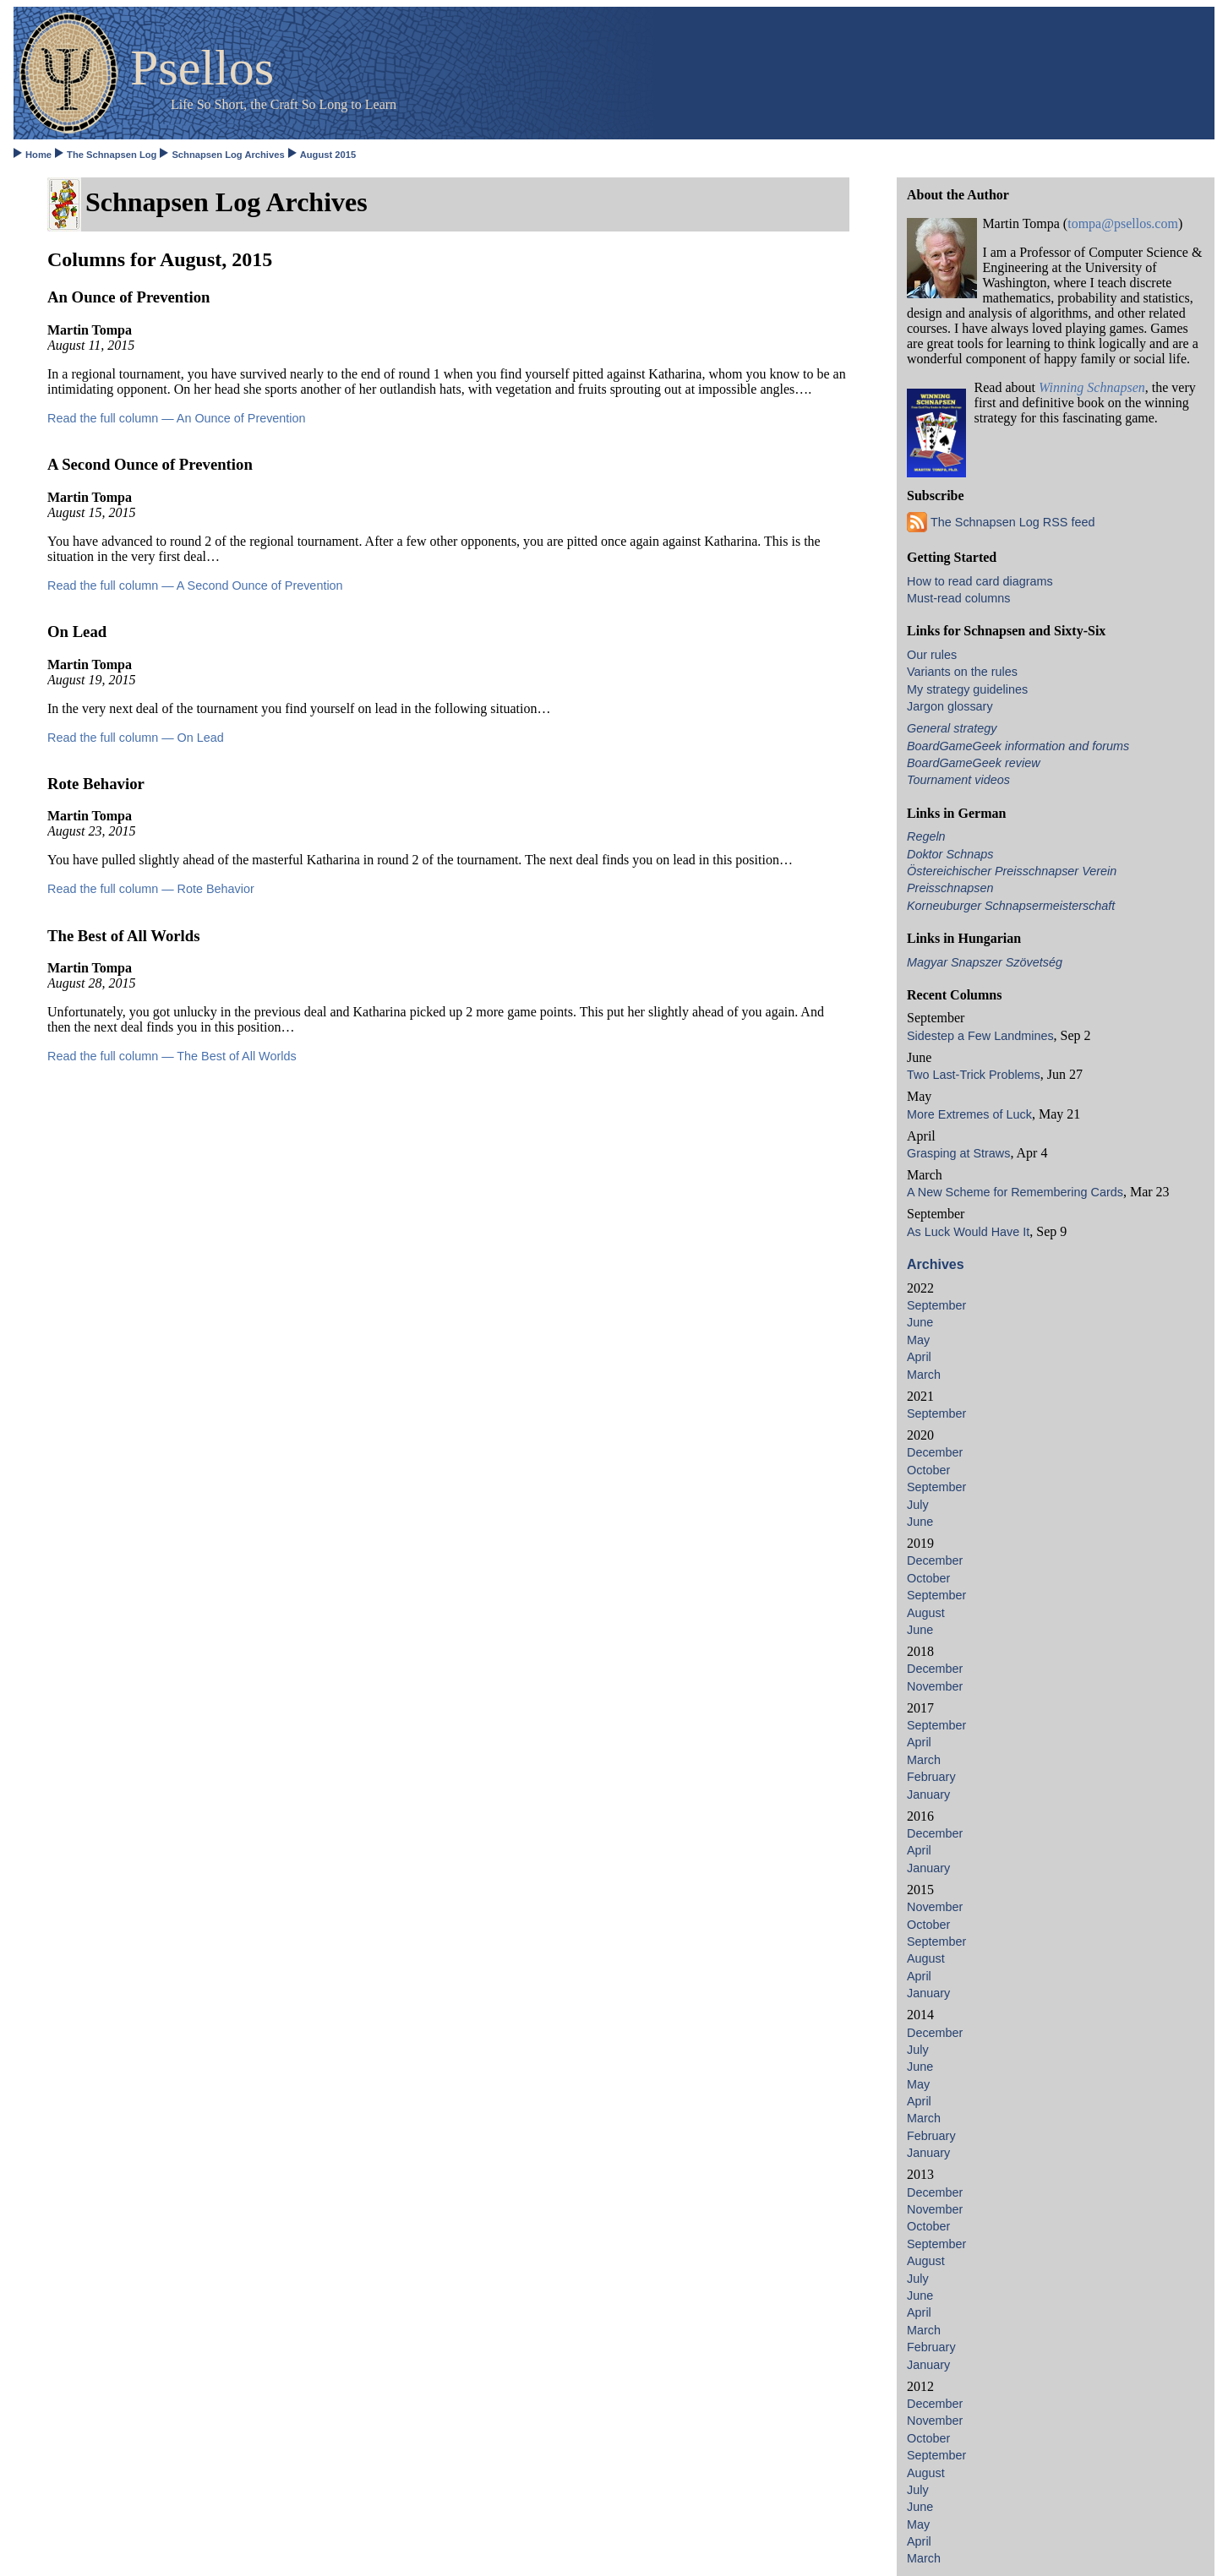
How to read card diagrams (980, 581)
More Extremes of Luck (969, 1114)
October (928, 1470)
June (920, 1322)
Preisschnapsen (950, 888)
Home (38, 155)
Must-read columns (958, 598)
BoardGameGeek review (973, 763)
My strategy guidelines (967, 689)
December (935, 1452)
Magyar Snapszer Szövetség (984, 962)
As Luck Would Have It (968, 1232)
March (924, 1374)
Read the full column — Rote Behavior (150, 889)
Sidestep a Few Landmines (980, 1036)
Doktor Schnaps (950, 854)
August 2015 (328, 155)
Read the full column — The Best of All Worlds (172, 1056)
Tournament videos (958, 780)
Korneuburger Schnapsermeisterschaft (1011, 905)
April (919, 1357)
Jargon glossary (950, 706)
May (918, 1340)
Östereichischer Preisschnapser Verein (1011, 871)
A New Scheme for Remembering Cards (1015, 1192)
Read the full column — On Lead (135, 737)
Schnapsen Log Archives (228, 155)
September (936, 1305)
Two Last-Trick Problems (973, 1074)
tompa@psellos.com (1122, 223)
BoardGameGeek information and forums (1018, 746)
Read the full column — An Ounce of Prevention (176, 418)
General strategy (951, 728)
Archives (935, 1264)
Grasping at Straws (958, 1153)
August (926, 1613)
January (928, 1794)
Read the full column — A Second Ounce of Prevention (195, 585)
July (918, 1504)
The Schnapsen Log (111, 155)
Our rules (932, 655)
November (935, 1686)
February (931, 1777)
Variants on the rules (962, 671)
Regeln (926, 836)
